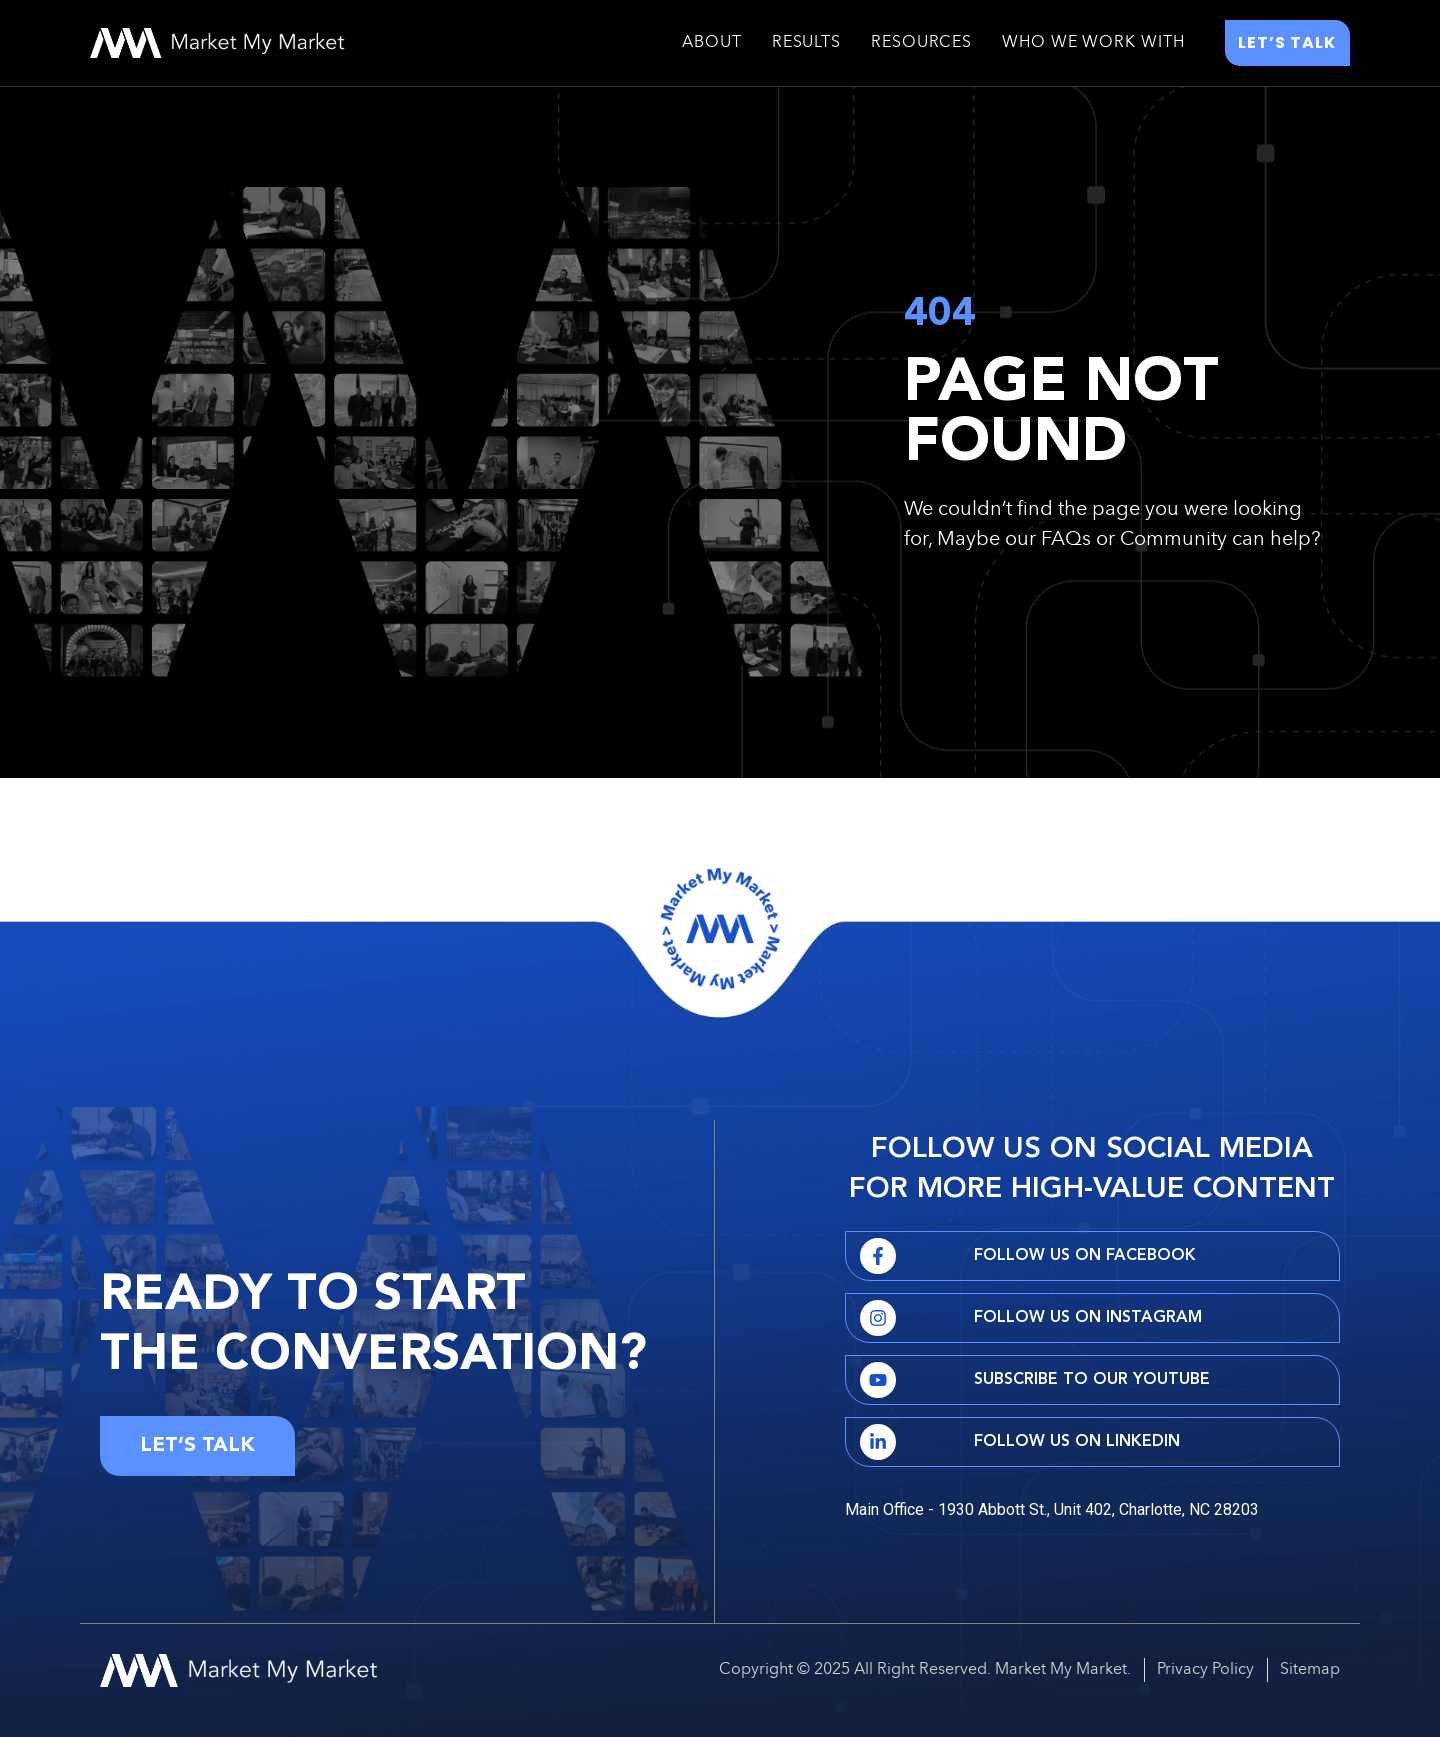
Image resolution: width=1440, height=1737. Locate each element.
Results (806, 43)
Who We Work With (1093, 43)
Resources (921, 43)
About (712, 43)
